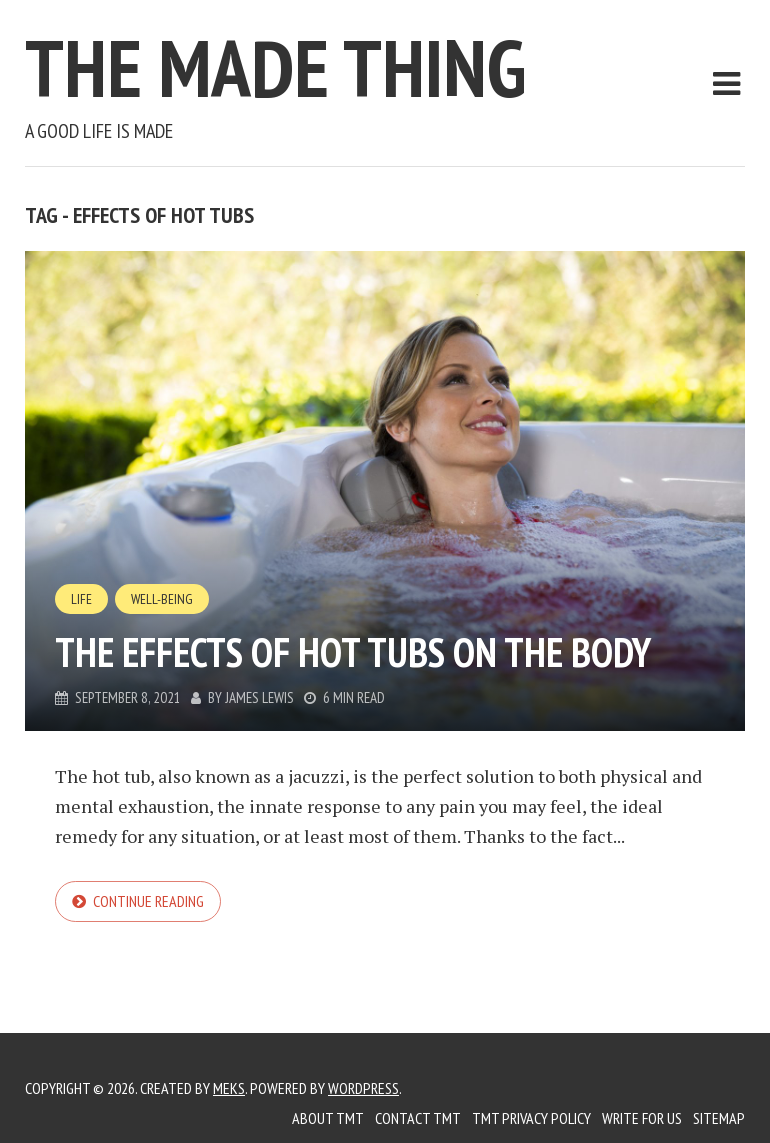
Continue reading (148, 901)
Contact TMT (418, 1118)
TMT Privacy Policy (531, 1118)
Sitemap (719, 1118)
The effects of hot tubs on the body (353, 652)
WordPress (363, 1088)
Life (81, 599)
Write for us (642, 1118)
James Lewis (259, 697)
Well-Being (162, 599)
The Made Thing (275, 67)
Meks (229, 1088)
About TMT (328, 1118)
